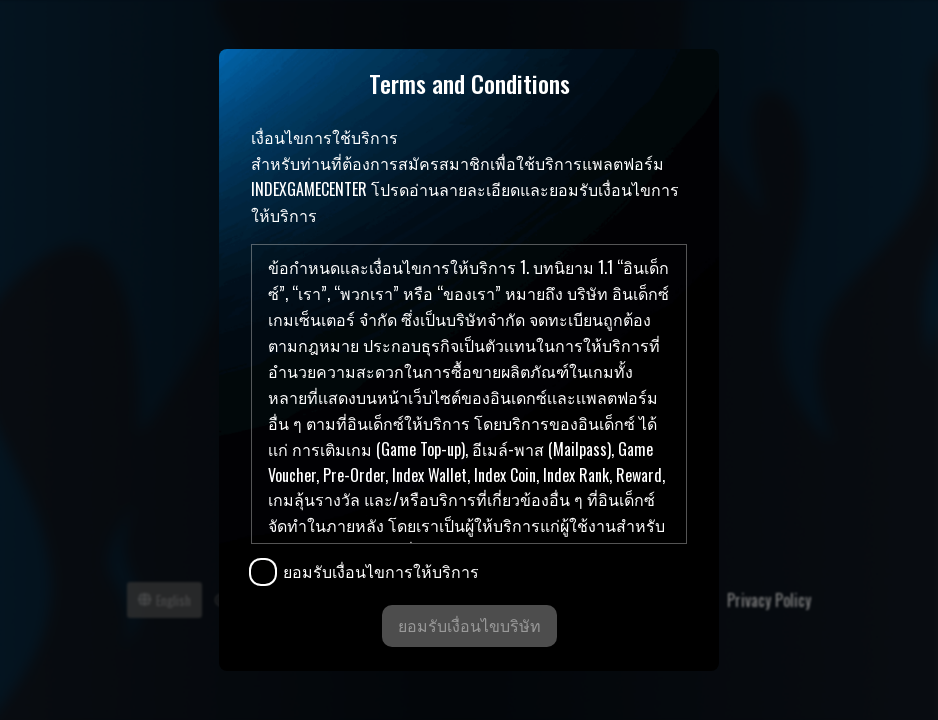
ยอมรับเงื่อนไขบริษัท (469, 625)
